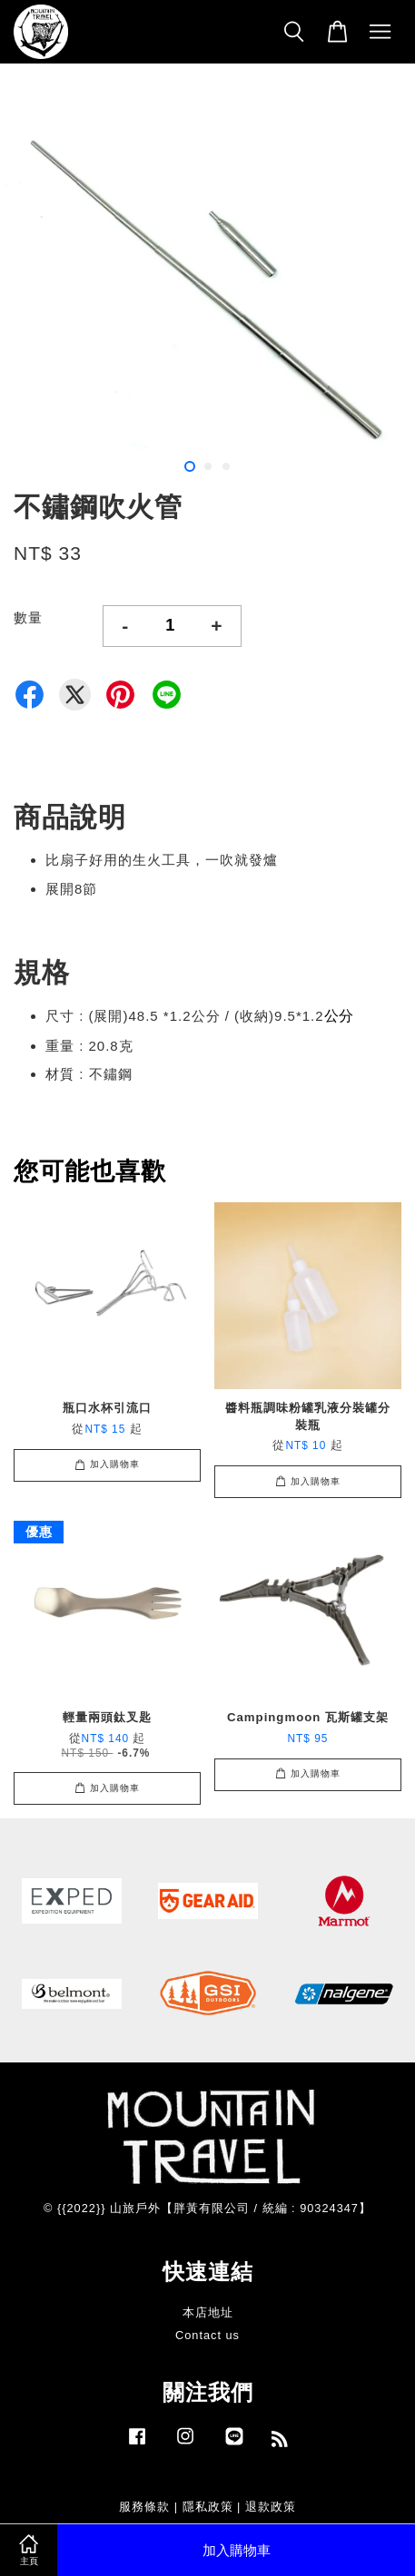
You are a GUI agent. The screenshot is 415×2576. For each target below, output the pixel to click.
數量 (28, 617)
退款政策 (270, 2506)
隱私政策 (208, 2506)
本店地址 (208, 2312)
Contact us (207, 2335)
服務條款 (144, 2506)
